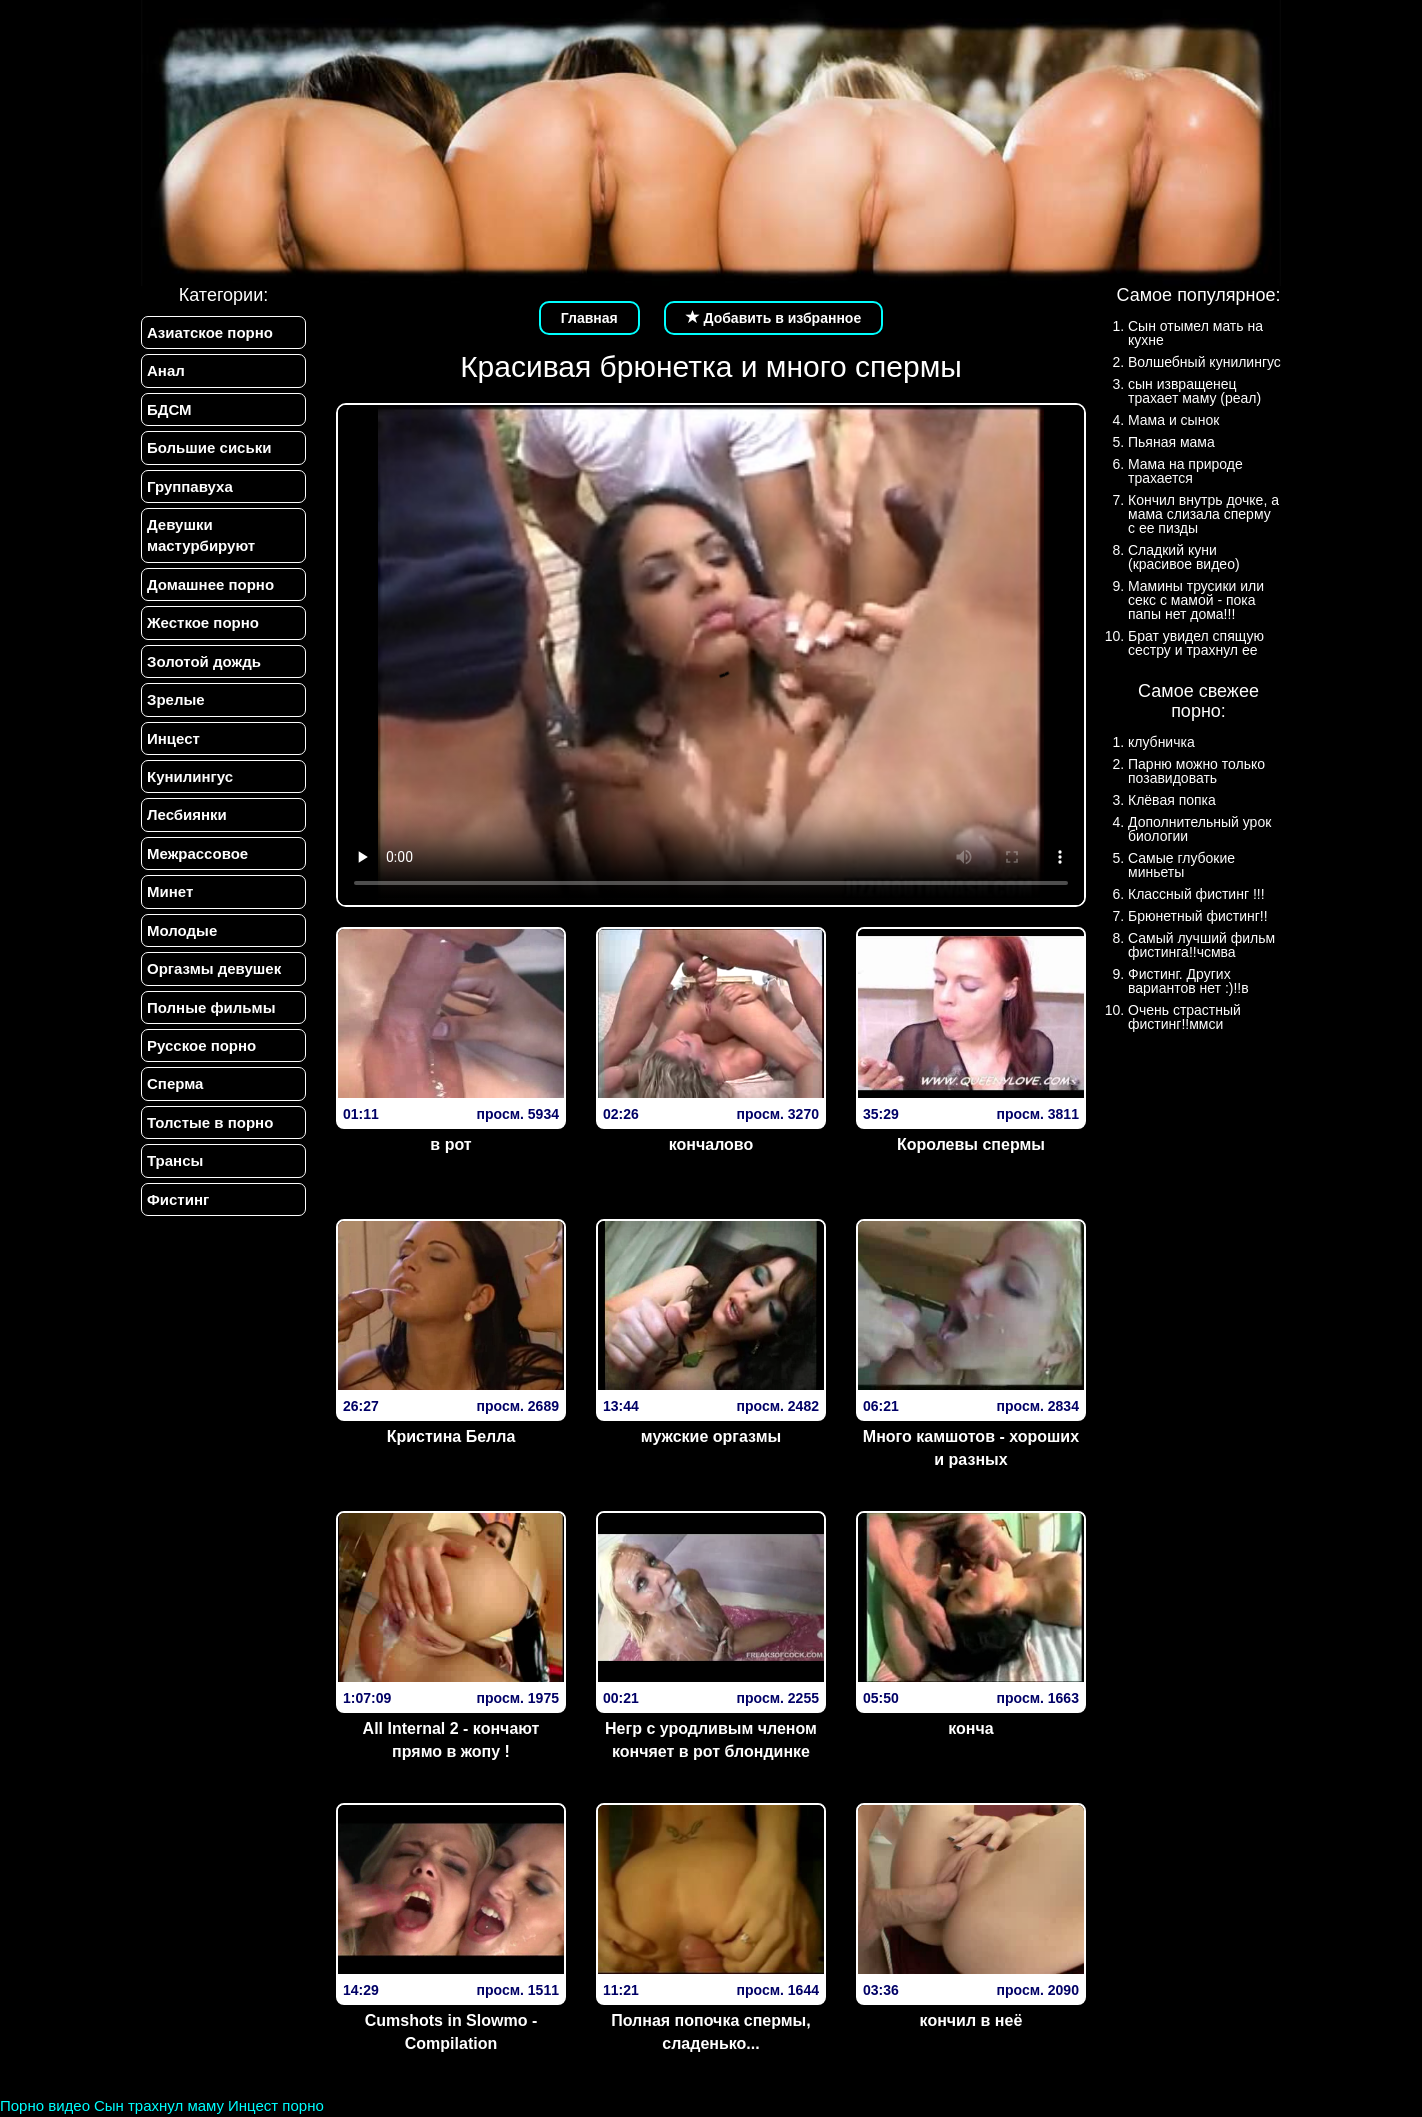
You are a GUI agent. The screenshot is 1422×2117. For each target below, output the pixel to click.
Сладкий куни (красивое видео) (1184, 557)
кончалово (711, 1144)
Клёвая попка (1172, 800)
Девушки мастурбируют (201, 535)
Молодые (182, 930)
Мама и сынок (1173, 420)
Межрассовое (197, 853)
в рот (450, 1144)
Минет (170, 891)
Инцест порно (276, 2105)
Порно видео (45, 2105)
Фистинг (178, 1199)
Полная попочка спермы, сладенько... (710, 2032)
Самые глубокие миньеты (1181, 865)
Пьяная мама (1171, 442)
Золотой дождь (204, 661)
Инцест (173, 738)
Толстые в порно (210, 1122)
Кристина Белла (451, 1436)
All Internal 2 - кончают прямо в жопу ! (451, 1740)
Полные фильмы (211, 1007)
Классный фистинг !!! (1196, 894)
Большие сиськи (209, 447)
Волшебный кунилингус (1204, 362)
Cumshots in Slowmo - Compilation (451, 2032)
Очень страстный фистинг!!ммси (1184, 1017)
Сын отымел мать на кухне (1195, 333)
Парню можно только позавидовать (1196, 771)
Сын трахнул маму (159, 2105)
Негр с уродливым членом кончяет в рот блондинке (711, 1740)
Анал (166, 370)
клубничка (1161, 742)
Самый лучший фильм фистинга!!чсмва (1201, 945)
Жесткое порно (203, 622)
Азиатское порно (210, 332)
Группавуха (190, 486)
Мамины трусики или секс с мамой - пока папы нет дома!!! (1196, 600)
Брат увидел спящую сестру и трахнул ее (1196, 643)
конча (970, 1728)
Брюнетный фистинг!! (1198, 916)
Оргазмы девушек (214, 968)
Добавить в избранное (774, 318)
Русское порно (201, 1045)
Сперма (175, 1083)
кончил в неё (971, 2020)
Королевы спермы (971, 1144)
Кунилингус (190, 776)
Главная (589, 318)
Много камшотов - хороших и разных (971, 1448)
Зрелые (176, 699)
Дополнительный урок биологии (1199, 829)
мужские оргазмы (711, 1436)
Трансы (175, 1160)
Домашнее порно (210, 584)
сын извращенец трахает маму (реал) (1194, 391)
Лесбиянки (187, 814)
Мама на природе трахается (1185, 471)
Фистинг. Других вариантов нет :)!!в (1188, 981)
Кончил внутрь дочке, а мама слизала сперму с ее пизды (1203, 514)
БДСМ (169, 409)
